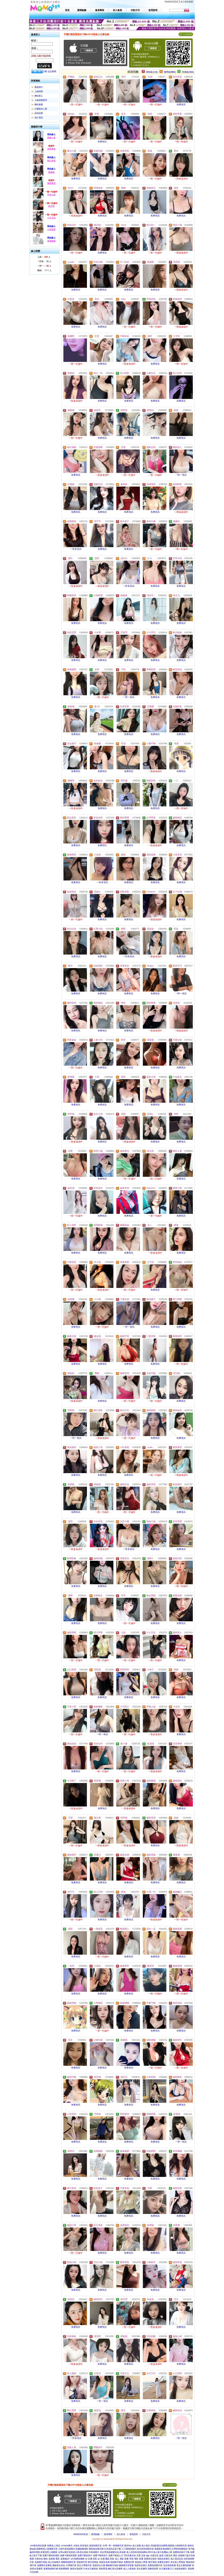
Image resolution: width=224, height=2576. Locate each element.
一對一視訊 (181, 475)
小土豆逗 (51, 218)
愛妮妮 (51, 172)
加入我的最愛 (186, 2)
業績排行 (38, 87)
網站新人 (38, 96)
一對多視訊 (76, 549)
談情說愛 (38, 113)
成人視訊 (38, 117)
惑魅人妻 (51, 138)
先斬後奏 (51, 149)
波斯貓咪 (51, 241)
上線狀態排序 (40, 100)
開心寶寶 (51, 160)
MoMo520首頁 (171, 2)
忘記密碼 (52, 71)
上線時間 (38, 91)
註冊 (45, 71)
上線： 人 (44, 257)
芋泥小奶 (51, 195)
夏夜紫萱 (51, 183)
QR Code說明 (185, 34)
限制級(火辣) (152, 72)
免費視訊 (181, 104)
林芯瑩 (51, 206)
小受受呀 (51, 229)
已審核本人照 (40, 109)
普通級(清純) (188, 72)
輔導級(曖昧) (170, 72)
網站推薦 (38, 104)
